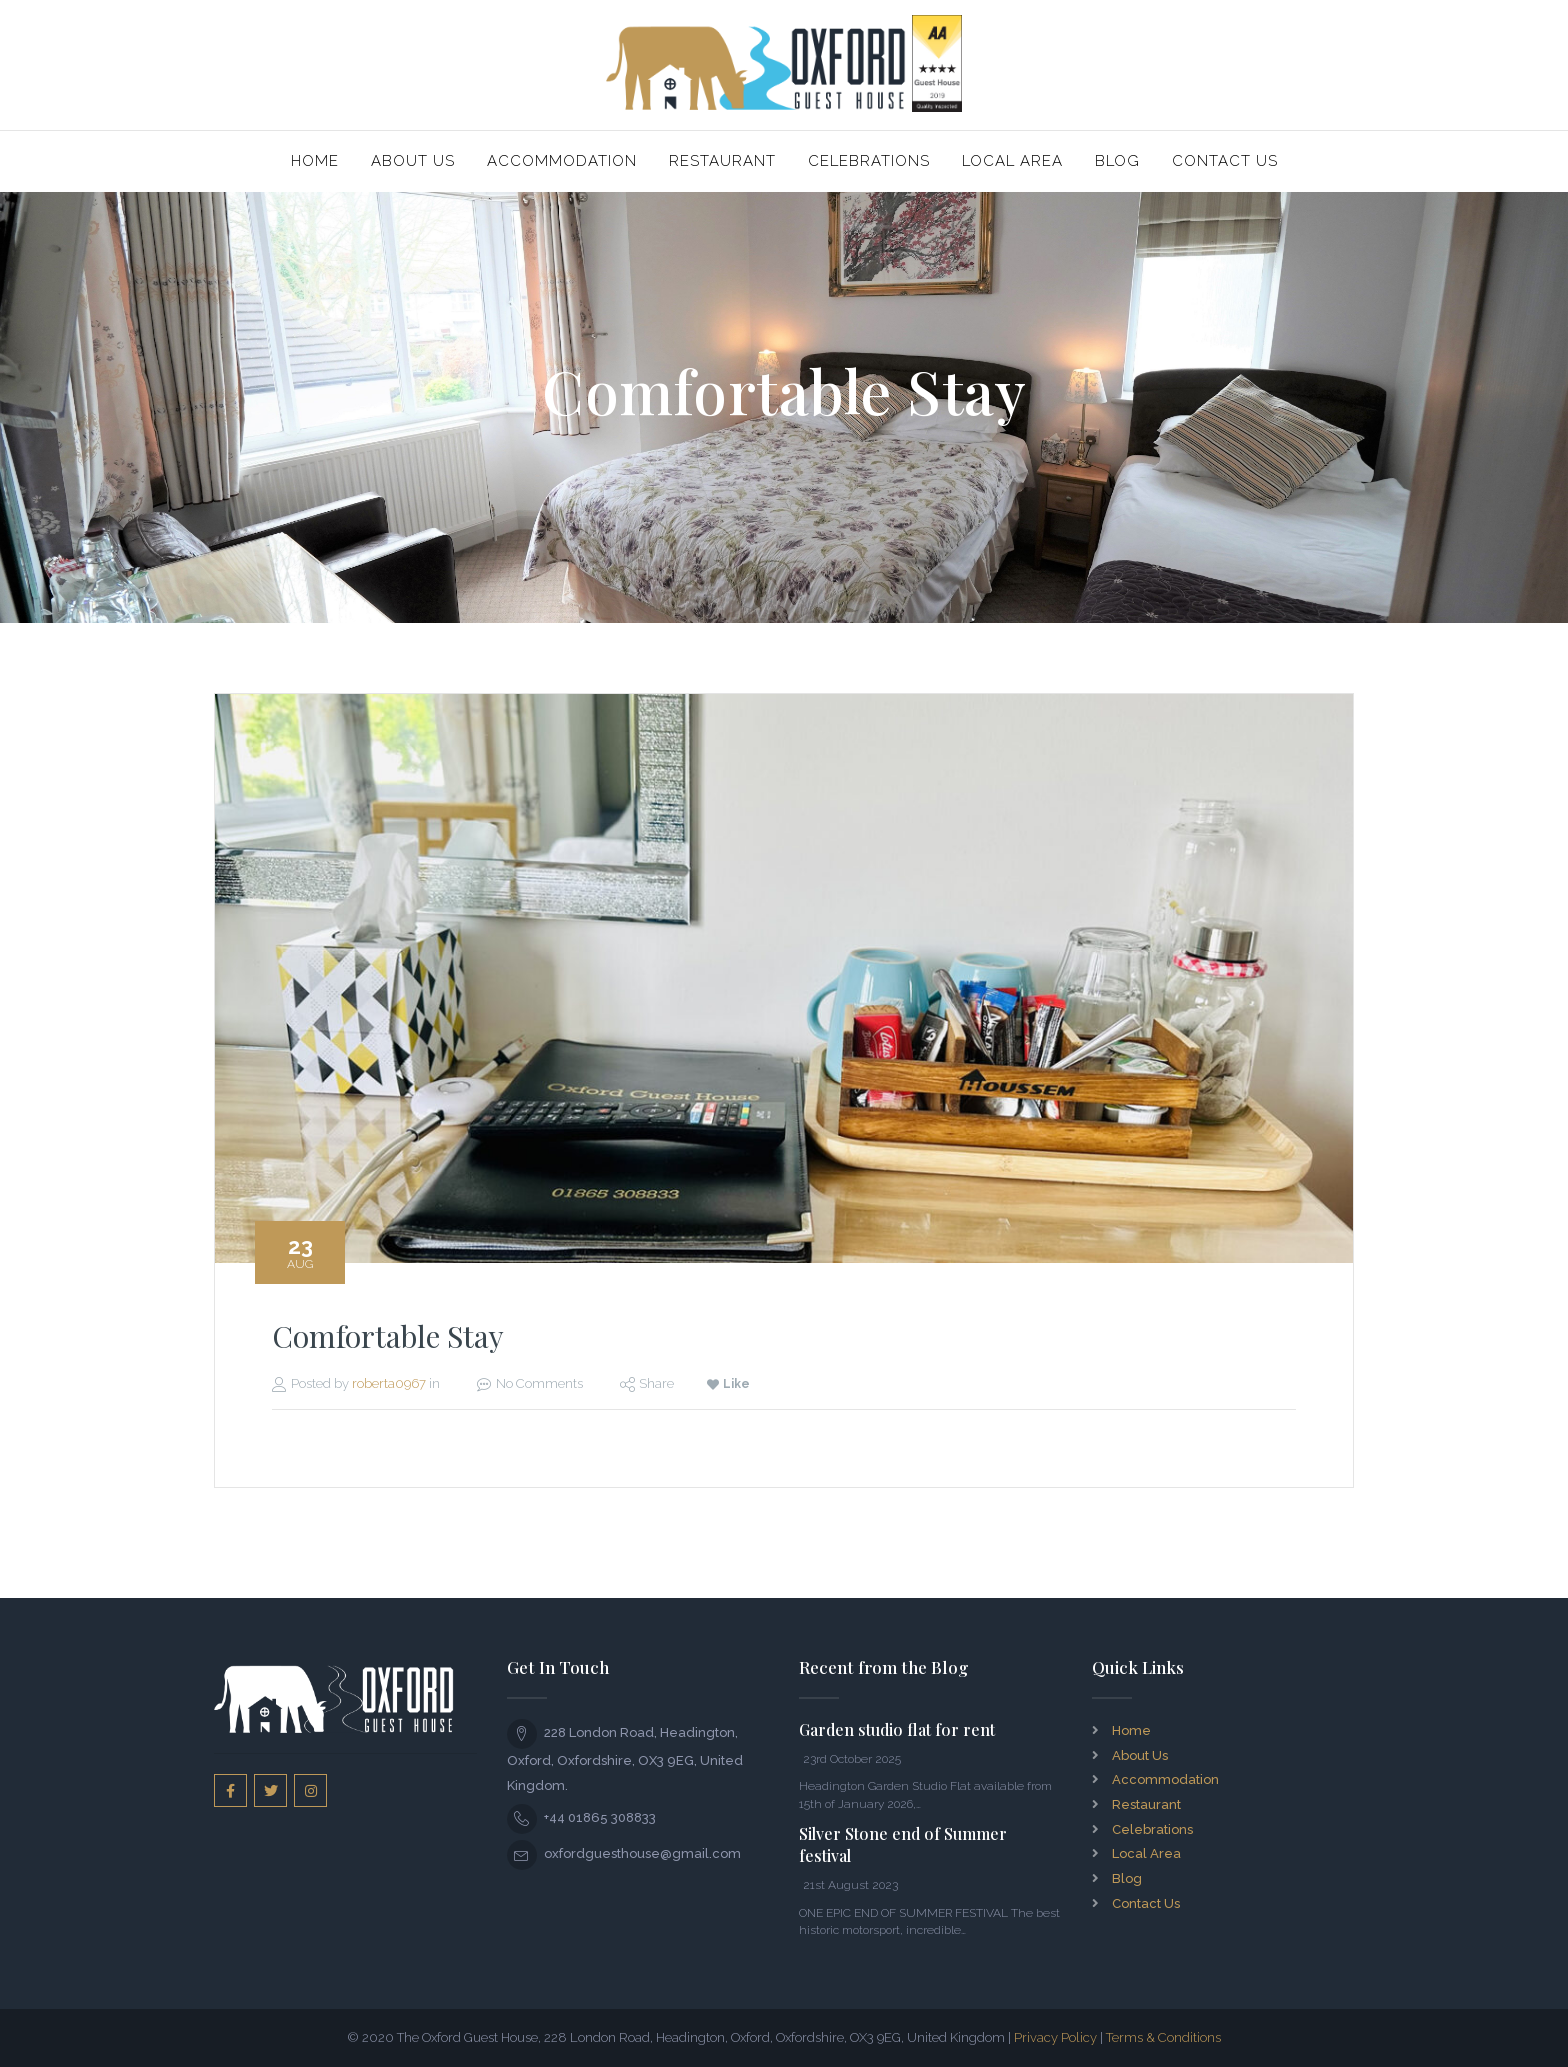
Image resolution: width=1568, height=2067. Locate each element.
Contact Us (1225, 161)
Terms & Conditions (1163, 2037)
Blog (1117, 161)
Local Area (1012, 161)
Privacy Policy (1055, 2037)
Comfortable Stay (388, 1336)
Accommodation (562, 161)
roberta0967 (389, 1383)
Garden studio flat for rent (897, 1729)
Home (315, 161)
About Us (413, 161)
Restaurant (722, 161)
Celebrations (869, 161)
